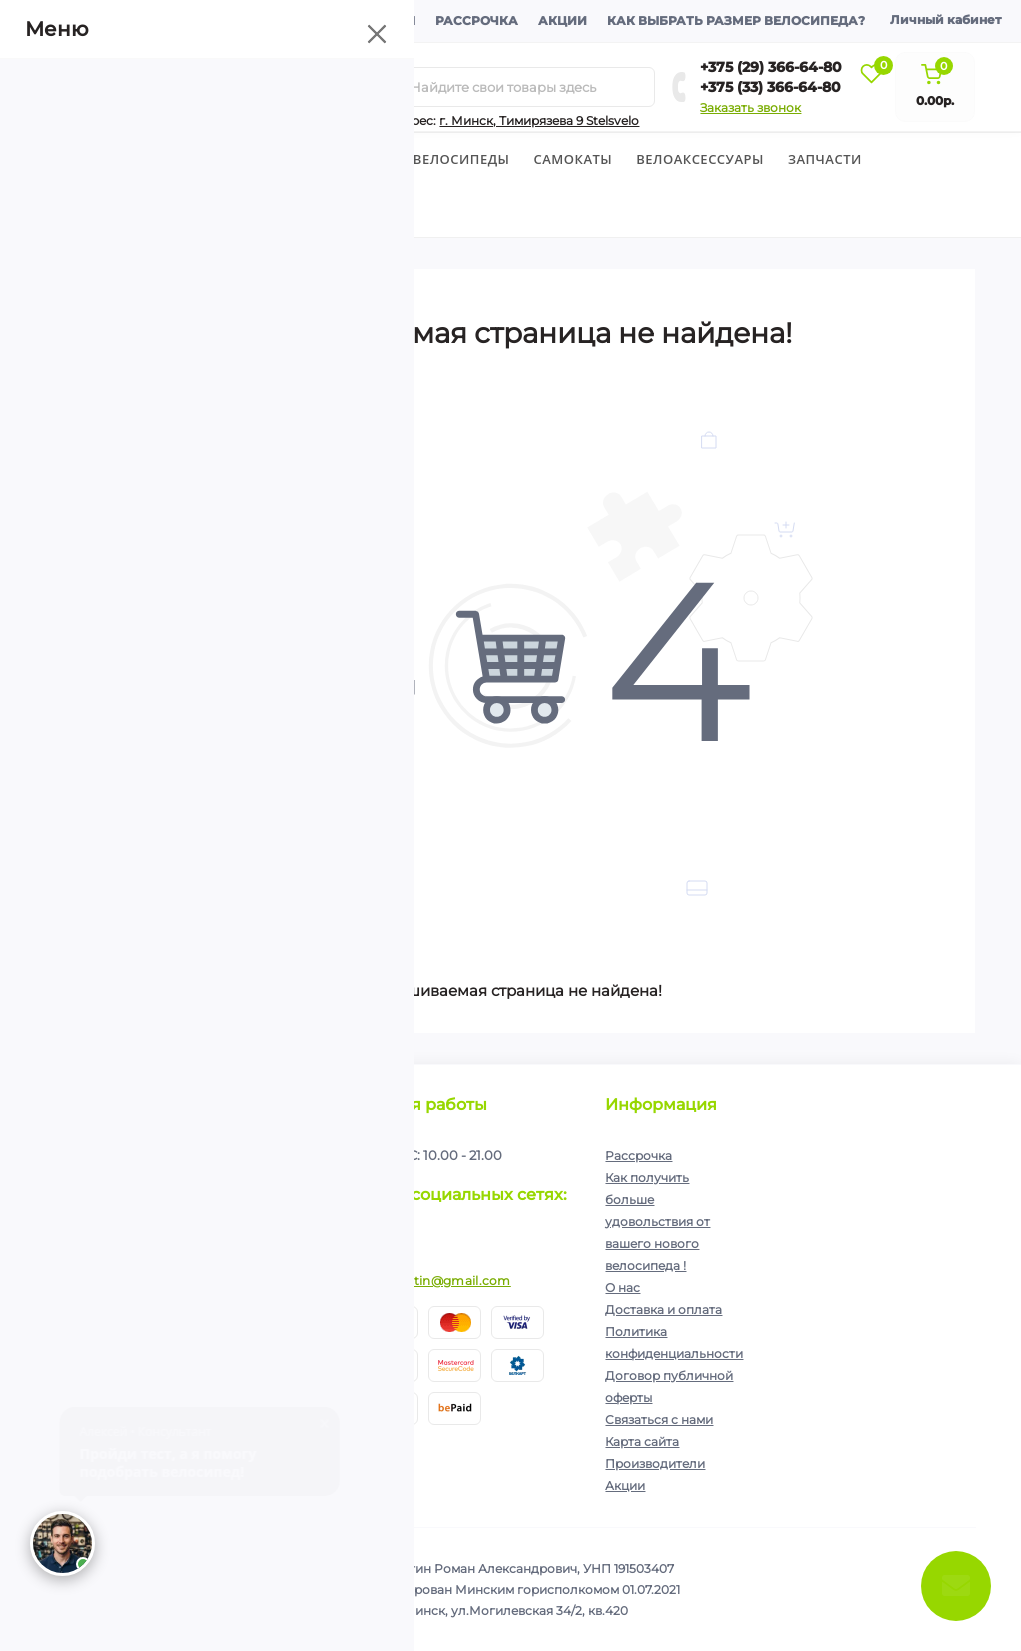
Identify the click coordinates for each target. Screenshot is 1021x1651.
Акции (562, 20)
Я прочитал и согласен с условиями (193, 1223)
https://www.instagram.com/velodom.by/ (385, 1235)
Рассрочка (476, 20)
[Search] (387, 87)
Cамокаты (573, 159)
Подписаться (278, 1173)
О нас (622, 1287)
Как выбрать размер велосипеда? (736, 20)
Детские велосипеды (247, 159)
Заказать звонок (750, 107)
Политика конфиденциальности (219, 1215)
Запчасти (825, 159)
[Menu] (227, 87)
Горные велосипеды (430, 159)
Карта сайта (642, 1441)
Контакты (377, 20)
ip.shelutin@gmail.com (437, 1280)
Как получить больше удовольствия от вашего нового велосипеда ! (657, 1221)
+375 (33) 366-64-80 (770, 87)
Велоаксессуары (700, 159)
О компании (103, 20)
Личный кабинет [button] (945, 19)
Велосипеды (94, 159)
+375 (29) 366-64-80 (771, 67)
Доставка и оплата (244, 20)
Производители (655, 1463)
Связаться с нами (659, 1419)
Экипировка (106, 211)
